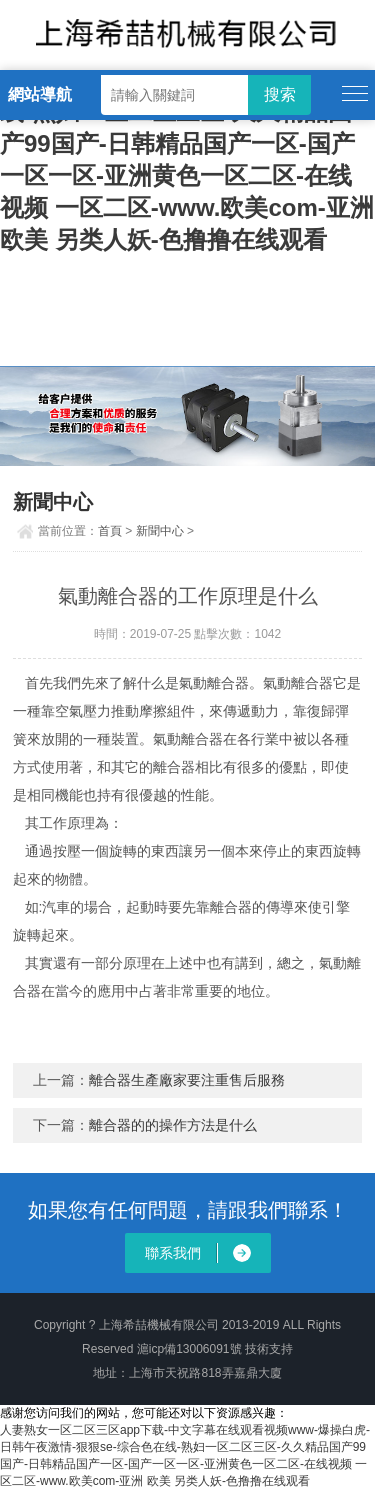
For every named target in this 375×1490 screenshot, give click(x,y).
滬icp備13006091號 (189, 1349)
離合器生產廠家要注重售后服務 (187, 1080)
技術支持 (269, 1349)
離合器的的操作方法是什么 (173, 1125)
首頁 (110, 531)
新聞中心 (160, 531)
